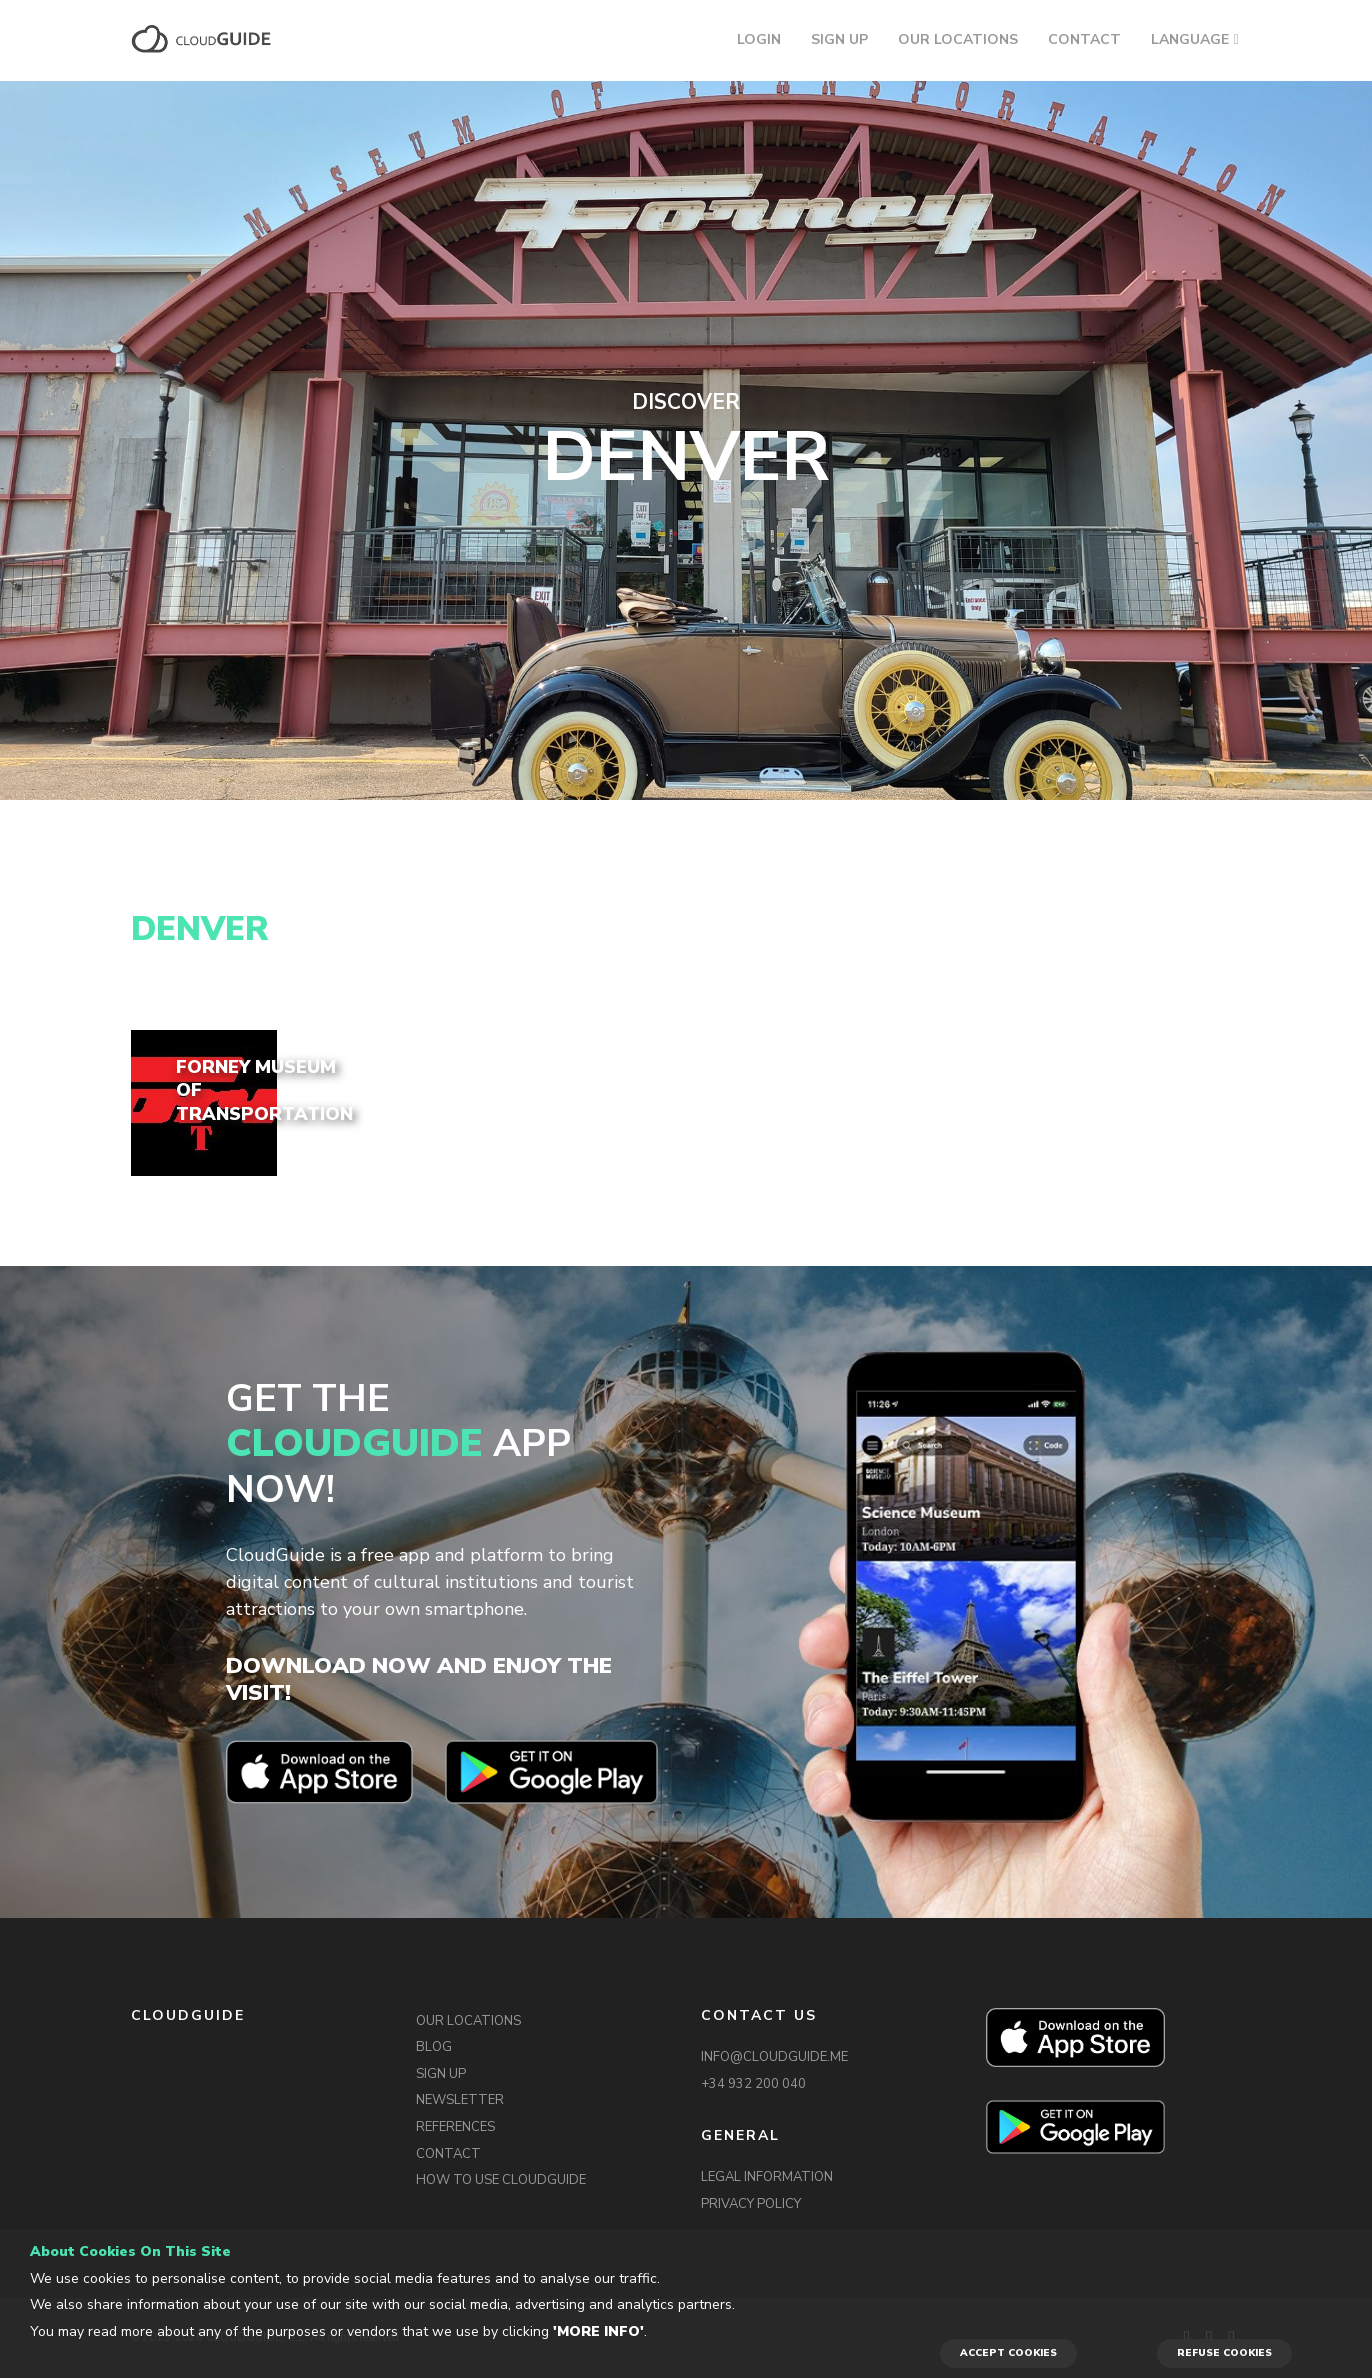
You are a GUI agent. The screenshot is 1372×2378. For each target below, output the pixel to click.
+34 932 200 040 (753, 2084)
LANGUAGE (1190, 39)
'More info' (598, 2331)
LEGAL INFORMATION (767, 2177)
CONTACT (1084, 39)
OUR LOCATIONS (958, 39)
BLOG (434, 2047)
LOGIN (759, 39)
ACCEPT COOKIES (1008, 2353)
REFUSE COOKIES (1224, 2353)
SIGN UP (839, 39)
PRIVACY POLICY (751, 2204)
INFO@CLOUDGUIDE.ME (774, 2057)
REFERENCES (455, 2127)
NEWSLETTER (460, 2100)
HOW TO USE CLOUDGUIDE (501, 2180)
